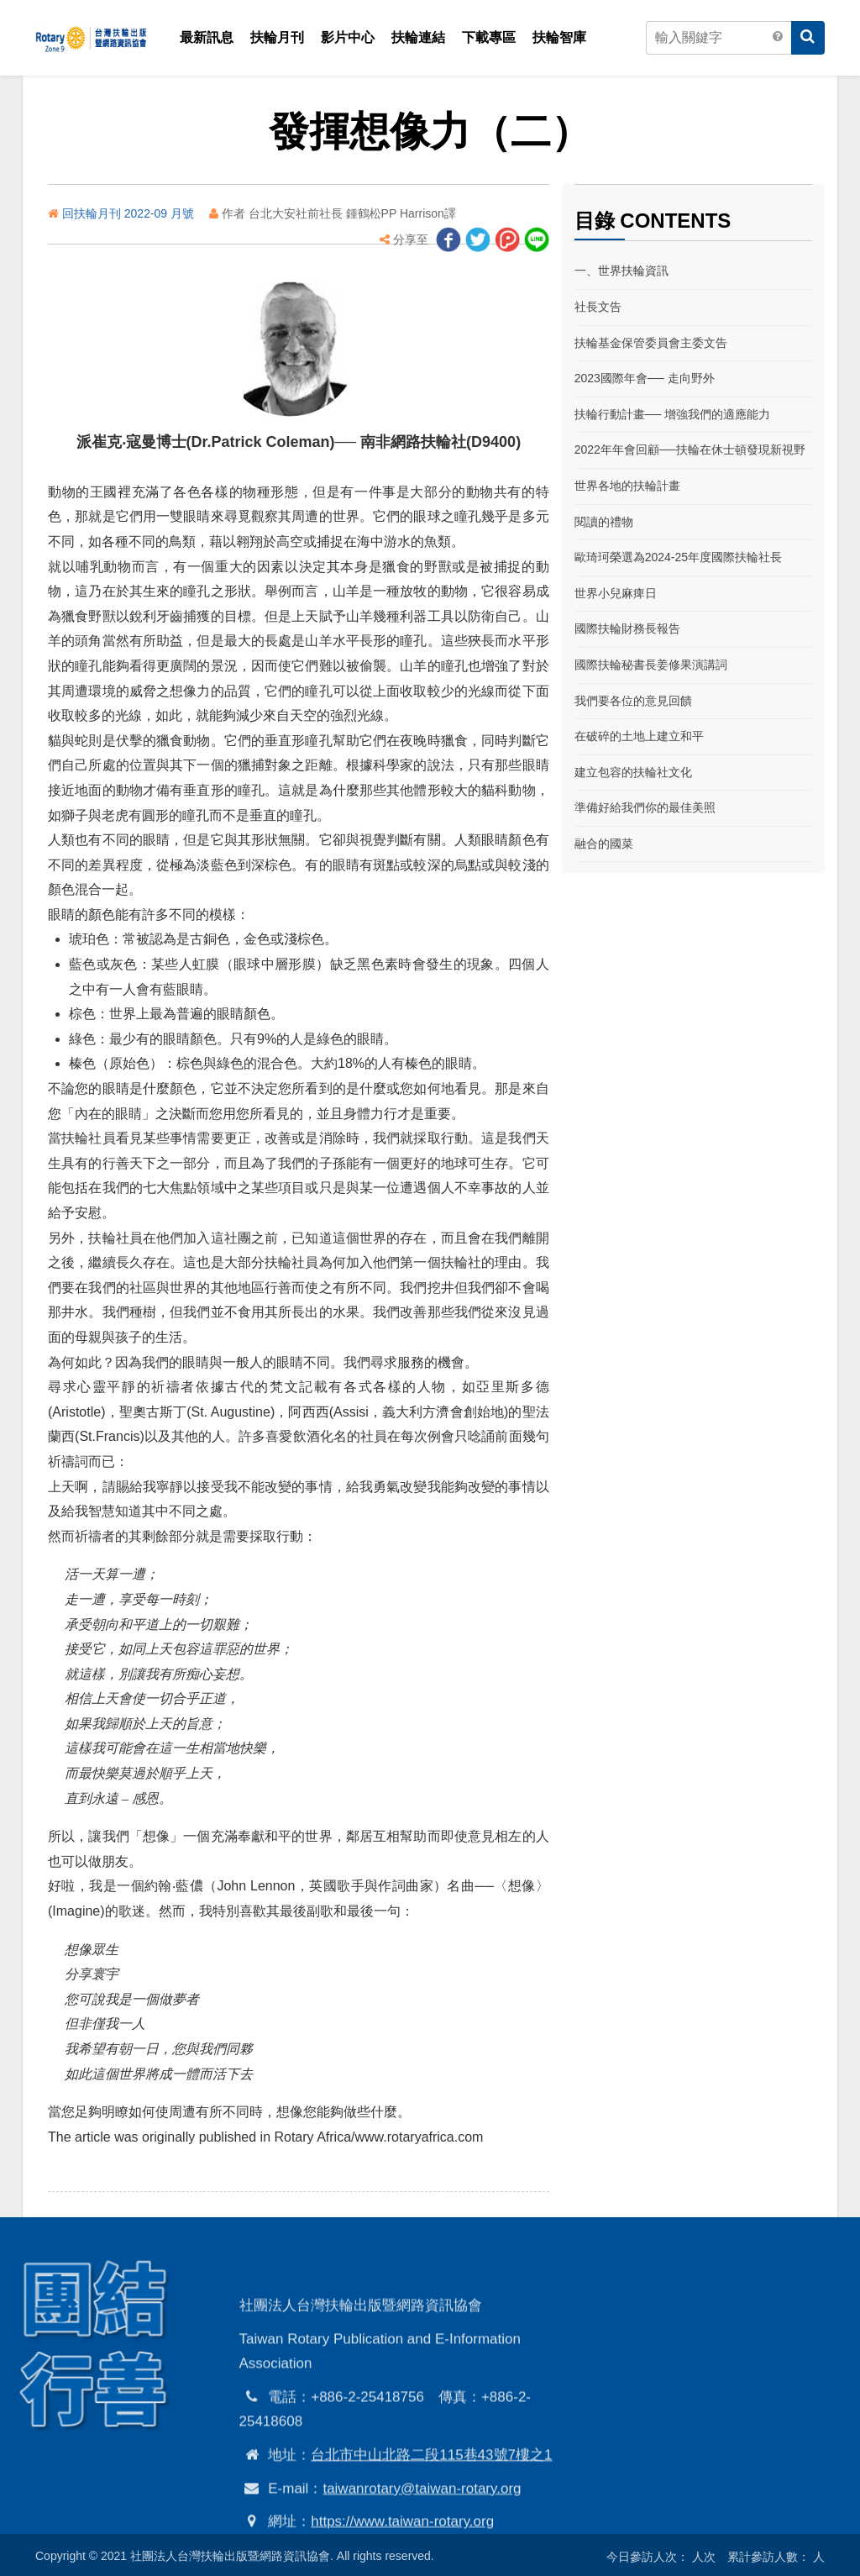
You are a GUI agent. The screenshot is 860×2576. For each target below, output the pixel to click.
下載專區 (489, 37)
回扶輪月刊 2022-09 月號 (129, 213)
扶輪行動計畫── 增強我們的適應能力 (672, 414)
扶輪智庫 (559, 37)
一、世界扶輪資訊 (621, 270)
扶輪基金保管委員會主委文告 (650, 343)
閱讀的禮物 (603, 521)
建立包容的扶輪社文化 (633, 772)
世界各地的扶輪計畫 (627, 485)
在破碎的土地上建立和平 (639, 736)
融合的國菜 (603, 843)
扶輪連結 (418, 37)
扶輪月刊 (277, 37)
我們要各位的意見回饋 (633, 700)
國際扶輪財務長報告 (627, 628)
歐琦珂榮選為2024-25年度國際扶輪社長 (678, 557)
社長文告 (597, 306)
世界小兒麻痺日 (615, 593)
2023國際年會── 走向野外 (644, 378)
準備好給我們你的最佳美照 (645, 807)
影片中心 (348, 37)
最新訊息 (206, 37)
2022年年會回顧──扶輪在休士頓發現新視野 (689, 449)
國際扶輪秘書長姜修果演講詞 (650, 664)
